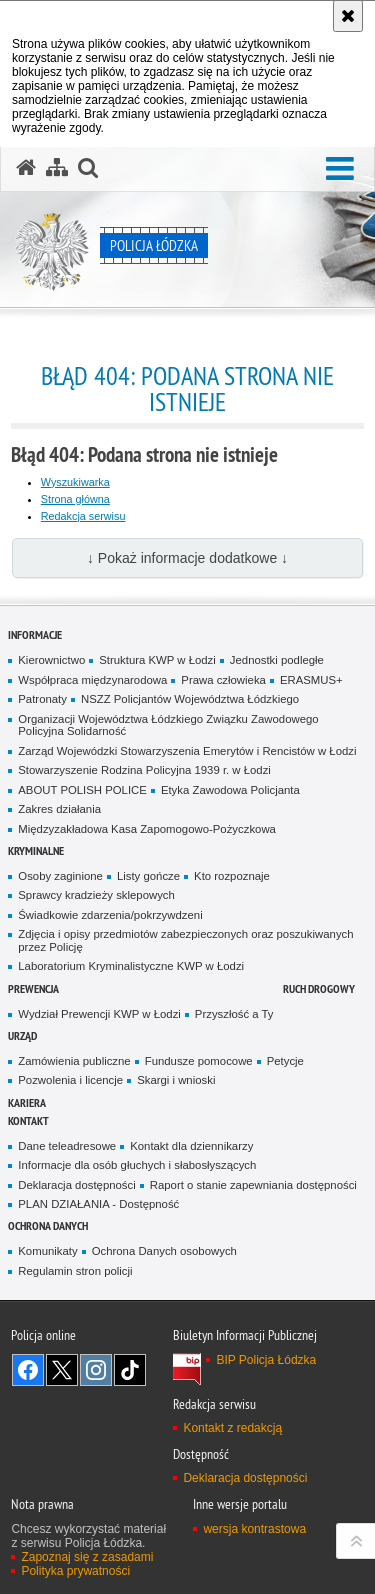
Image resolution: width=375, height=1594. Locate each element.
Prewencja (33, 988)
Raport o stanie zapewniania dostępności (253, 1185)
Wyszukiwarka (75, 482)
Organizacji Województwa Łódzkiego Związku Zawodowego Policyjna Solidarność (168, 725)
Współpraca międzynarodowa (92, 680)
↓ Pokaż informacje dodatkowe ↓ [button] (187, 558)
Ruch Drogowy (319, 988)
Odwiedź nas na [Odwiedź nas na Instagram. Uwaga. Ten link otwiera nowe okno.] (96, 1370)
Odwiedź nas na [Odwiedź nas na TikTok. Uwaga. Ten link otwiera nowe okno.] (130, 1370)
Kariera (27, 1102)
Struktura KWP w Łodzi (157, 660)
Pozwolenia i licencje (70, 1080)
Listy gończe (148, 876)
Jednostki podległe (277, 660)
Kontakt (28, 1120)
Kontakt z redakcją (232, 1428)
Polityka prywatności (75, 1571)
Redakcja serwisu (83, 516)
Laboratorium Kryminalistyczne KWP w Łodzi (131, 966)
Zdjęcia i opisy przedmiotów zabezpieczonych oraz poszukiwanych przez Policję (185, 940)
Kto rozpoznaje (232, 876)
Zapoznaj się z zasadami (87, 1557)
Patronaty (42, 699)
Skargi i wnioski (176, 1080)
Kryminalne (36, 850)
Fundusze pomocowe (199, 1061)
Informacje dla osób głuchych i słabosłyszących (137, 1165)
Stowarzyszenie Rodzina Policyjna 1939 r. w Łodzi (144, 770)
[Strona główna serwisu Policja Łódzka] (26, 168)
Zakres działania (59, 809)
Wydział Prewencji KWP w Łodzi (99, 1014)
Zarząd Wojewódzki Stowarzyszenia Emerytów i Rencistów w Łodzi (187, 751)
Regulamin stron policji (75, 1271)
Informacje (35, 634)
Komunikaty (47, 1251)
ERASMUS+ (311, 680)
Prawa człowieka (223, 680)
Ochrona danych (48, 1225)
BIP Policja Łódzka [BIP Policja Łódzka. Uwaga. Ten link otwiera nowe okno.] (266, 1360)
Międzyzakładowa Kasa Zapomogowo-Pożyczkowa (147, 829)
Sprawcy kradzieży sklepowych (96, 895)
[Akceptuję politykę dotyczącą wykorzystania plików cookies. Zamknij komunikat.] (348, 16)
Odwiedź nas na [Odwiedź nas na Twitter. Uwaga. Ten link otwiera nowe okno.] (62, 1370)
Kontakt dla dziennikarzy (191, 1146)
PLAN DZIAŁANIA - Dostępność (98, 1204)
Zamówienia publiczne (74, 1061)
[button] (340, 169)
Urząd (22, 1035)
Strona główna (75, 499)
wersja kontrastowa (254, 1529)
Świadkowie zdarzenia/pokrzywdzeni (110, 915)
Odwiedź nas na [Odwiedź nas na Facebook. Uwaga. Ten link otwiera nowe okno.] (28, 1370)
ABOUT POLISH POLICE (82, 790)
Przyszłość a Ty (234, 1014)
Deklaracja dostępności (76, 1185)
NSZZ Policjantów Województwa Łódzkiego (190, 699)
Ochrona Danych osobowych (164, 1251)
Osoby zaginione (60, 876)
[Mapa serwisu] (57, 168)
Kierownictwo (51, 660)
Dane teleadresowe (67, 1146)
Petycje (285, 1061)
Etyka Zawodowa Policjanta (230, 790)
